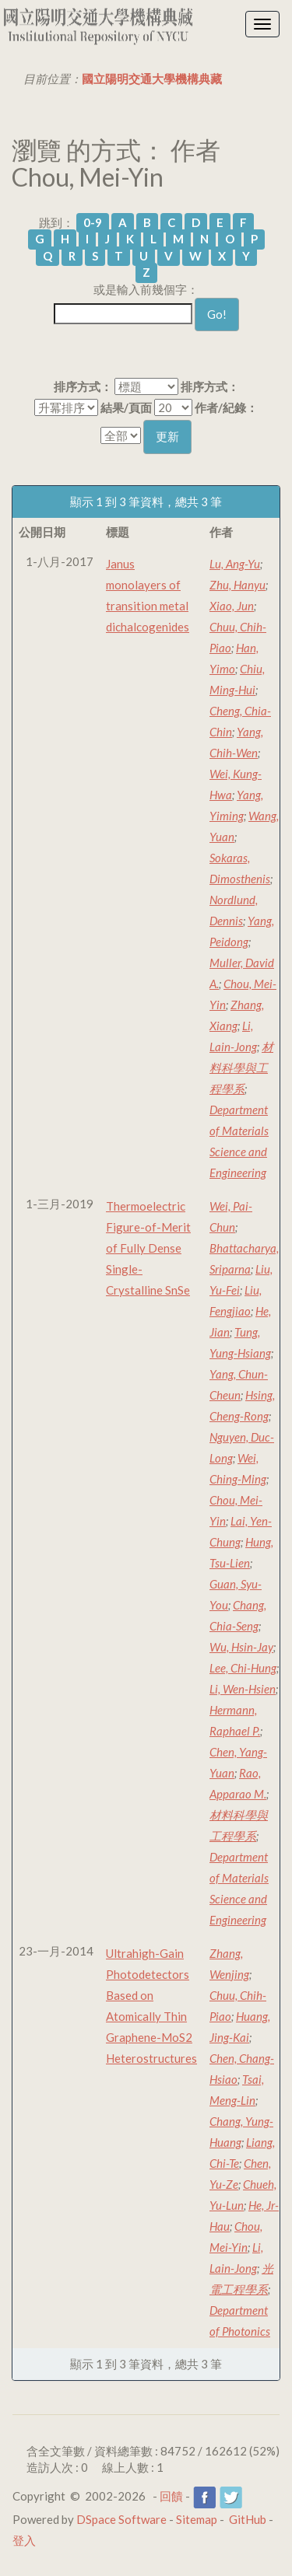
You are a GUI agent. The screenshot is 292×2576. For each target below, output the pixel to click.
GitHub (247, 2519)
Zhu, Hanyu (237, 585)
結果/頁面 (126, 407)
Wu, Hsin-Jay (241, 1647)
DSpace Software (121, 2519)
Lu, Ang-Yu (234, 564)
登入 (24, 2540)
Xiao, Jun (231, 606)
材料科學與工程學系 (241, 1068)
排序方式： (83, 386)
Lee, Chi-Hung (242, 1668)
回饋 (171, 2496)
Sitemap (196, 2519)
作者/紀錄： (226, 407)
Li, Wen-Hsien (242, 1689)
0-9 (92, 222)
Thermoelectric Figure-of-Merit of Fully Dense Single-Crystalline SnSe (148, 1248)
